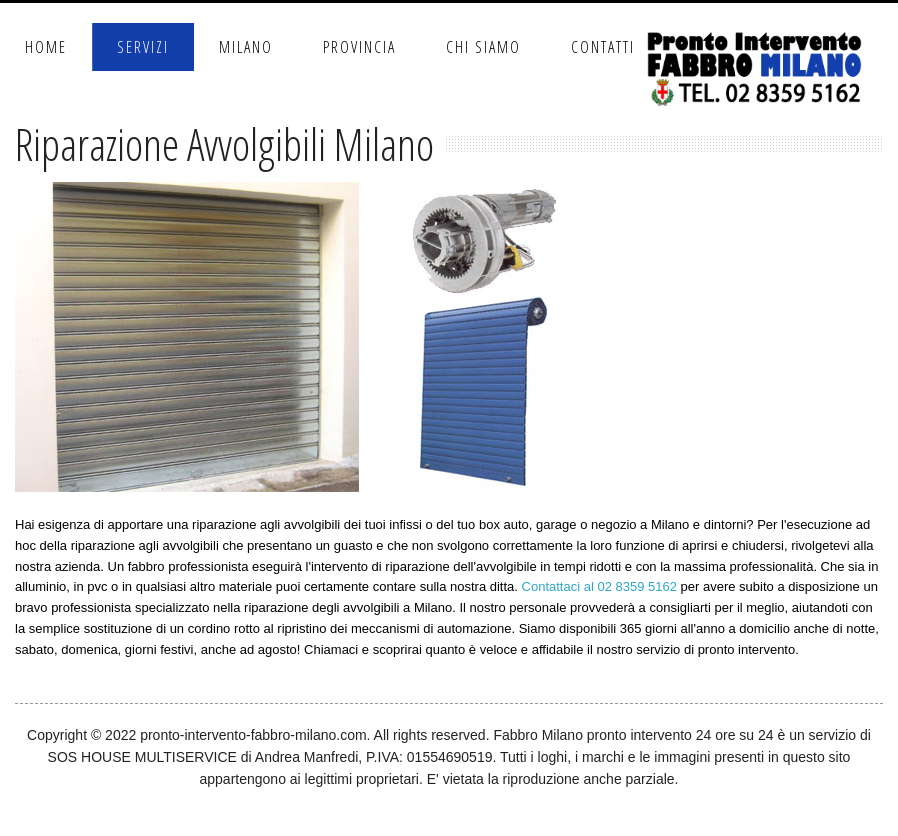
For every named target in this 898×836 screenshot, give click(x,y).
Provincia (359, 47)
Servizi (143, 47)
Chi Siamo (483, 47)
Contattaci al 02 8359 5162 (599, 586)
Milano (246, 47)
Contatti (603, 47)
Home (46, 47)
